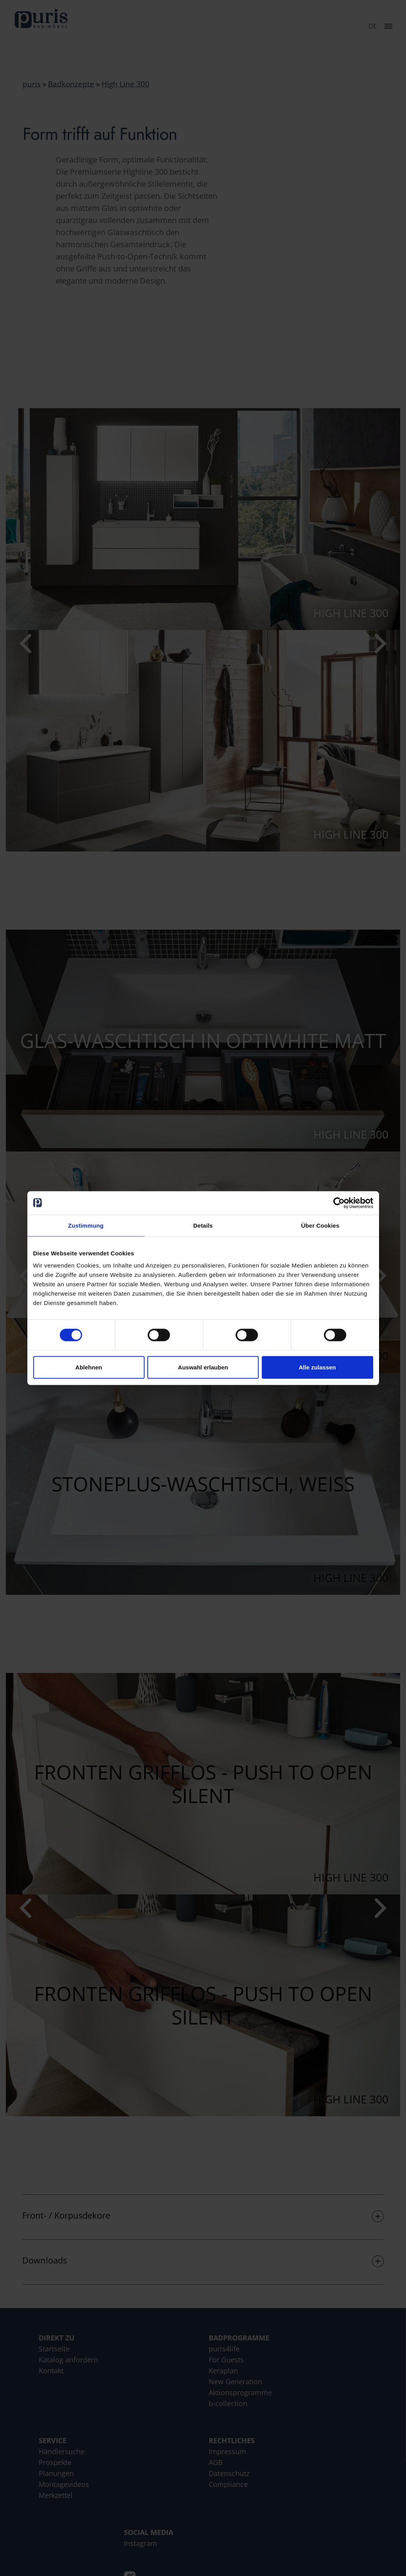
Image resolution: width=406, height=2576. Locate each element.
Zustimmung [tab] (86, 1225)
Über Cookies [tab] (320, 1225)
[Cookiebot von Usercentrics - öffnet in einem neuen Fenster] (339, 1203)
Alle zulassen (317, 1367)
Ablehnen (88, 1367)
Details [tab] (203, 1225)
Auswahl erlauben (203, 1367)
